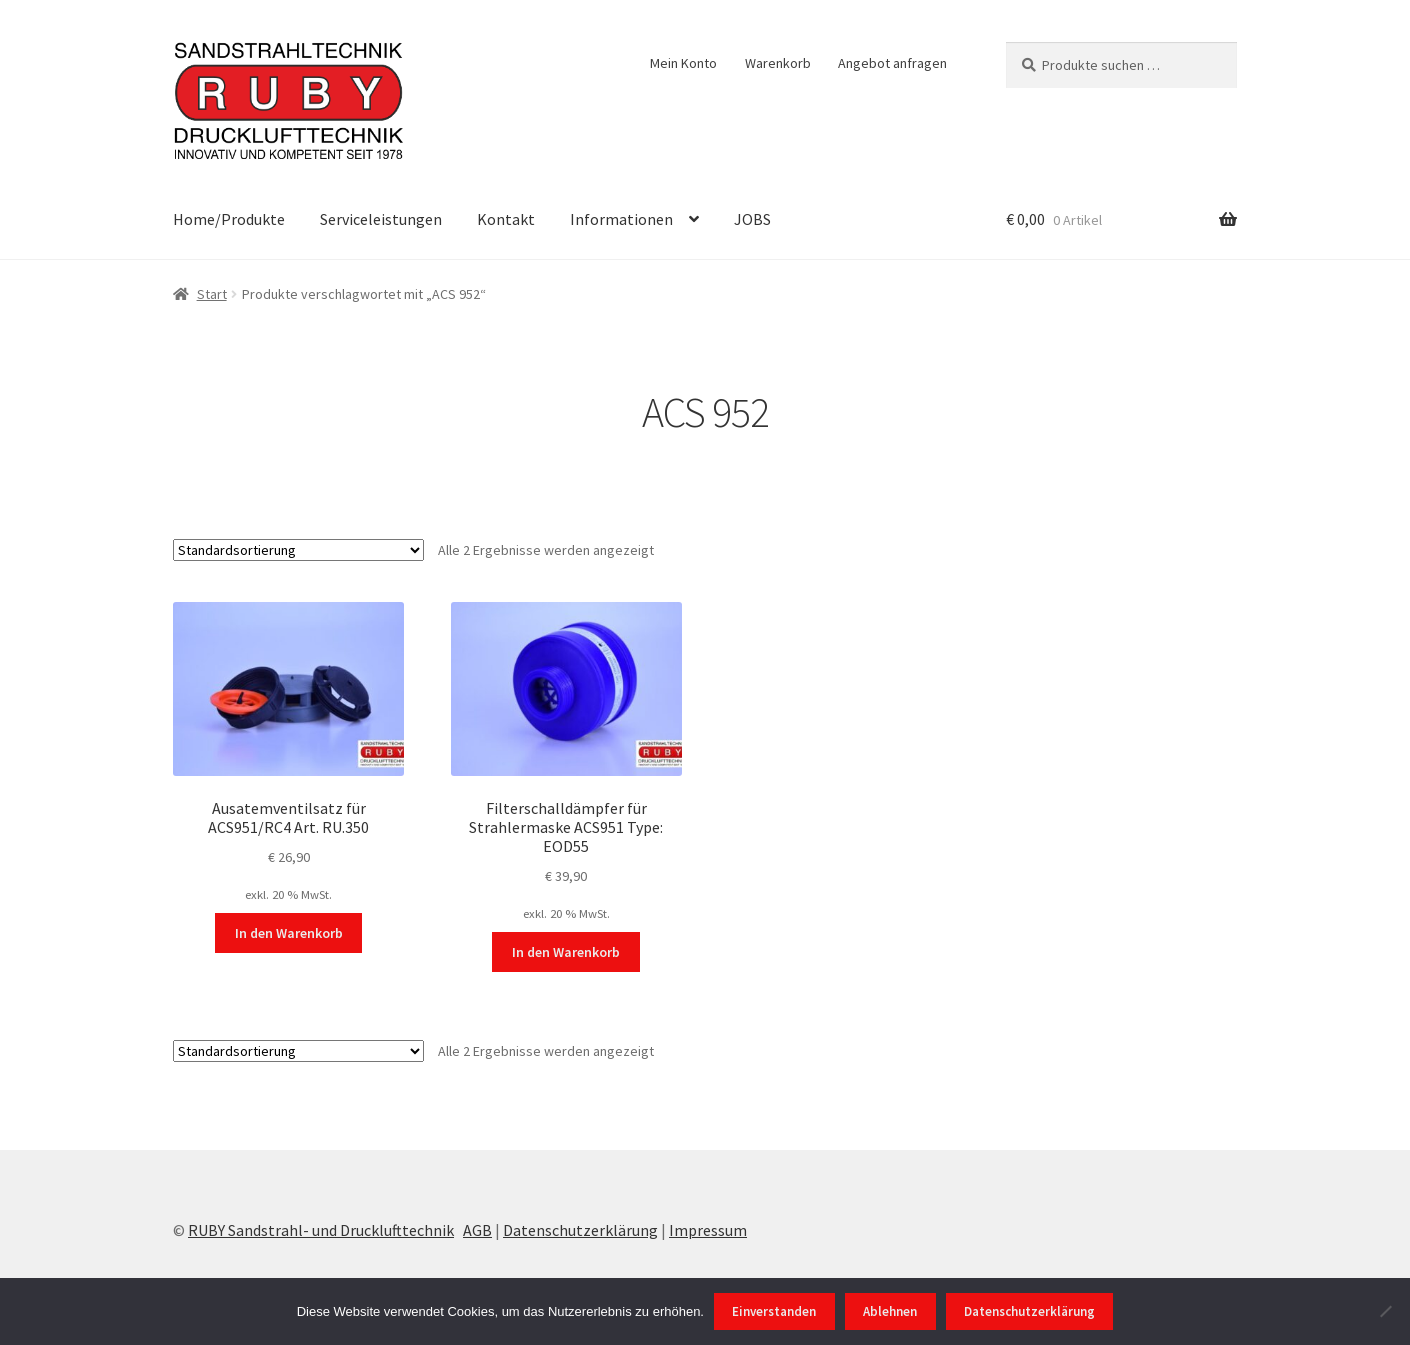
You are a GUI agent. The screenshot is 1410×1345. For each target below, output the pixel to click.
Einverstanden (774, 1311)
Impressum (708, 1230)
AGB (477, 1230)
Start (212, 294)
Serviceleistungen (381, 219)
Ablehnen (890, 1311)
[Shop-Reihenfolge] (298, 550)
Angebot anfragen (892, 63)
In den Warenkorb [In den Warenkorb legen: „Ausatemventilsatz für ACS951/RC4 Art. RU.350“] (289, 933)
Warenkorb (778, 63)
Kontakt (506, 219)
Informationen (621, 219)
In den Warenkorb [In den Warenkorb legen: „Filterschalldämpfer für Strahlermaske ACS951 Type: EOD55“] (566, 952)
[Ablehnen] (1385, 1311)
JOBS (752, 219)
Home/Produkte (229, 219)
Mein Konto (683, 63)
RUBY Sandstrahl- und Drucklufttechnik (321, 1230)
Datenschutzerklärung (580, 1230)
